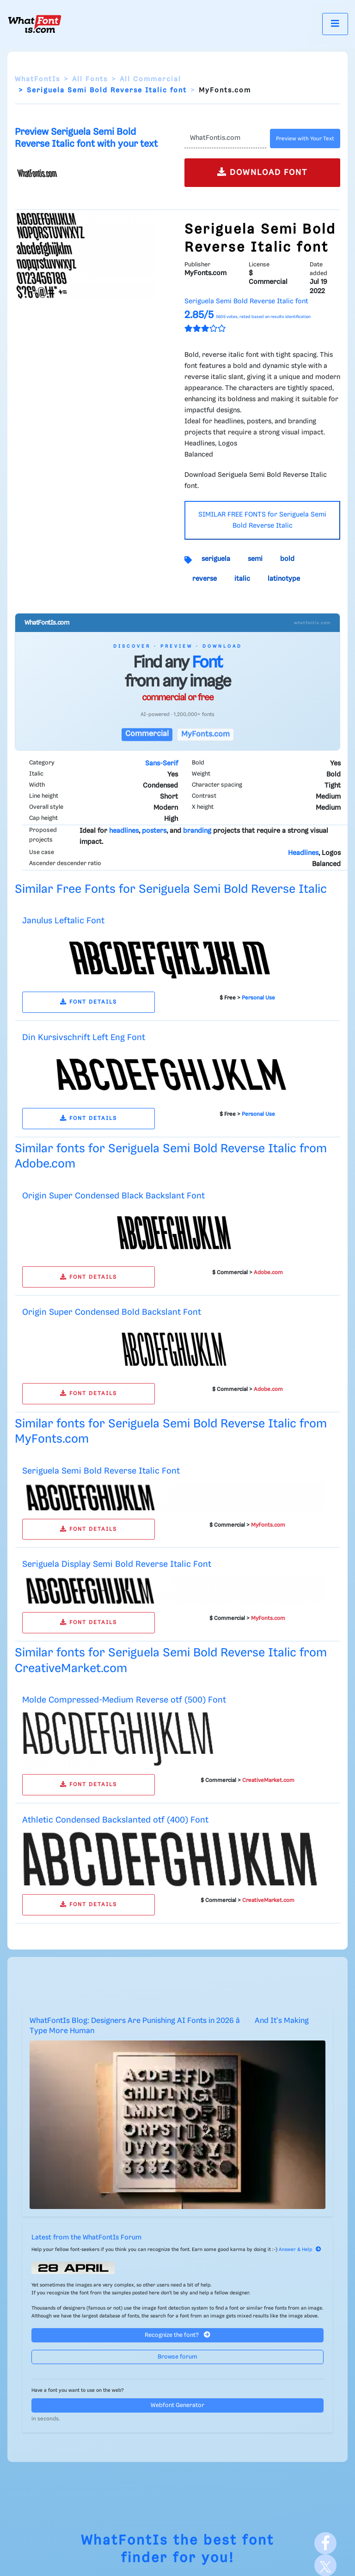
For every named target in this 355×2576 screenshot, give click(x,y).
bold (287, 559)
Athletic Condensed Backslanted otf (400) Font (115, 1820)
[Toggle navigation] (335, 24)
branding (197, 831)
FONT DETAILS (88, 1002)
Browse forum (177, 2357)
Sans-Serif (161, 763)
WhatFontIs (37, 79)
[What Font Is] (34, 24)
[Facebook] (325, 2543)
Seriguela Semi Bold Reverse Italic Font (101, 1471)
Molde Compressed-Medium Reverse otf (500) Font (124, 1700)
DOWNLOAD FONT (262, 172)
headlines (124, 831)
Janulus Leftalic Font (63, 920)
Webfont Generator (177, 2405)
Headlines (303, 853)
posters (154, 831)
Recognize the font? (177, 2334)
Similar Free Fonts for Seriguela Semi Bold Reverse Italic (171, 889)
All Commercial (150, 79)
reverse (204, 579)
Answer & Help (300, 2249)
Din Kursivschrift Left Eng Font (83, 1037)
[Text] (225, 138)
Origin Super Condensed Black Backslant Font (113, 1196)
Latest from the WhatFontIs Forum (86, 2237)
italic (242, 579)
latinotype (284, 579)
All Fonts (90, 79)
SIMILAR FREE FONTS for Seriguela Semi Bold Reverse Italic (262, 520)
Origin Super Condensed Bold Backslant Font (111, 1312)
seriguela (216, 559)
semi (255, 559)
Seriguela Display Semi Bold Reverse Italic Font (116, 1564)
